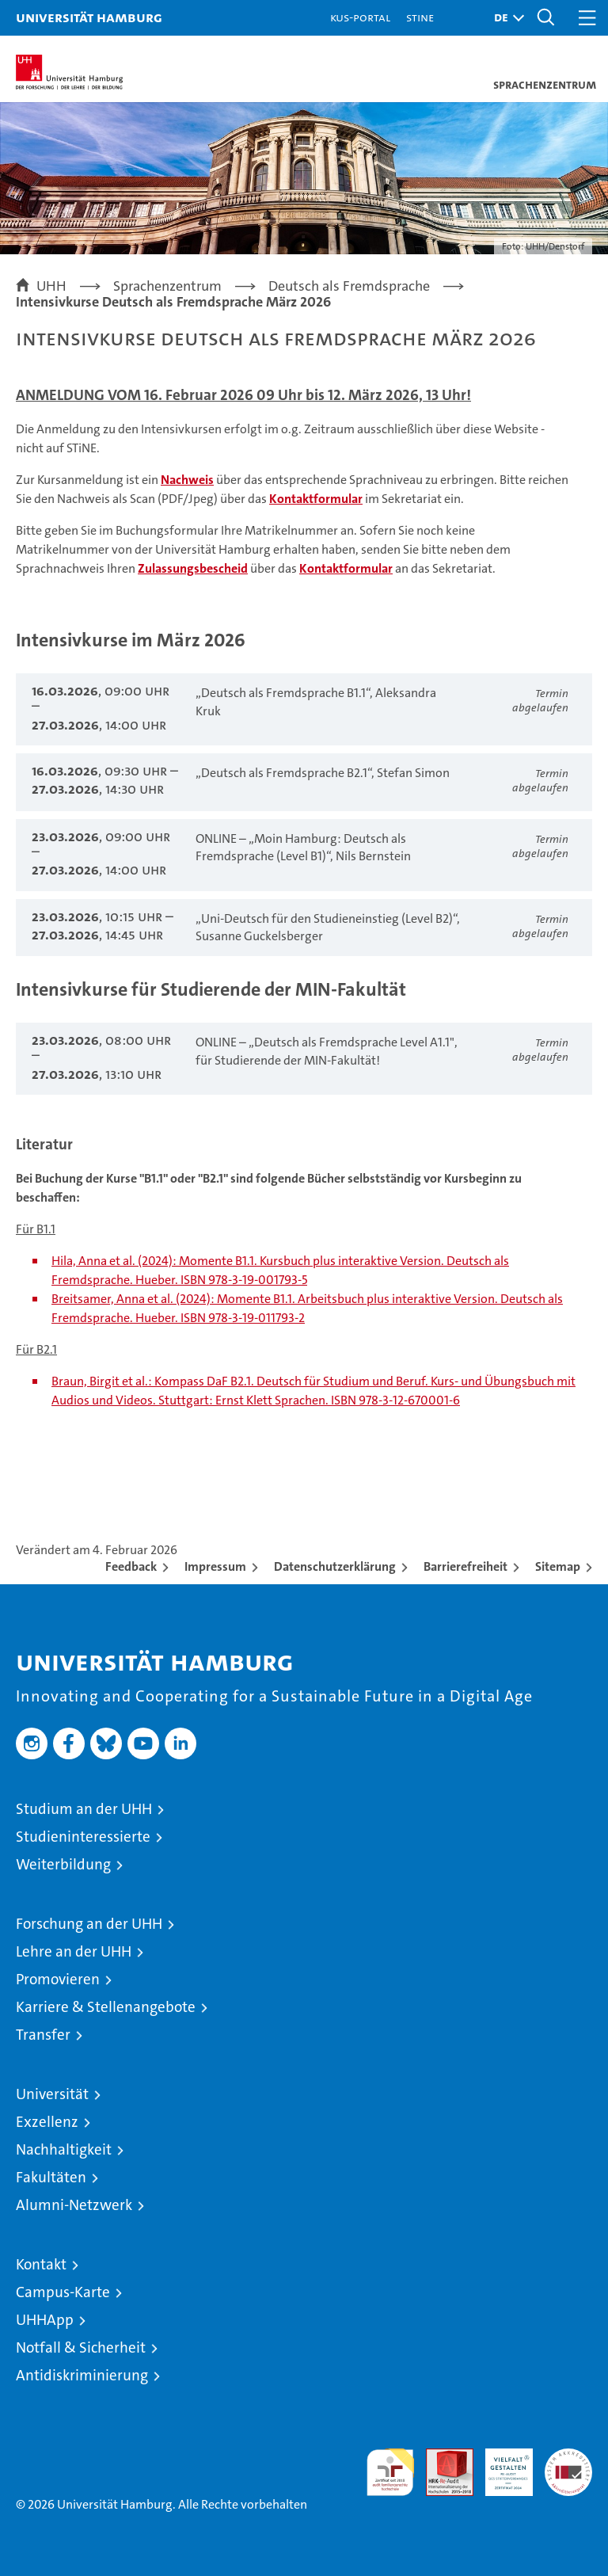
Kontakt (41, 2264)
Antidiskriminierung (82, 2375)
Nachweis (187, 479)
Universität (52, 2094)
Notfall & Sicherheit (81, 2347)
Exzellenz (47, 2122)
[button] (505, 18)
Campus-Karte (63, 2292)
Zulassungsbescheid (193, 568)
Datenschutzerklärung (335, 1566)
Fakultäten (51, 2177)
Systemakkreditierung (568, 2456)
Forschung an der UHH (89, 1924)
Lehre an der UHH (73, 1951)
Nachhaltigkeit (64, 2149)
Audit (441, 2456)
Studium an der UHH (84, 1809)
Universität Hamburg (89, 17)
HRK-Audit (500, 2465)
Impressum (215, 1566)
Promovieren (58, 1979)
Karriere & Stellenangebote (106, 2007)
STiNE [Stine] (420, 17)
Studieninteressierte (83, 1836)
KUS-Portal (360, 17)
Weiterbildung (63, 1864)
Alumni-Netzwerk (74, 2205)
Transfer (43, 2034)
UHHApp (45, 2320)
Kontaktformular (316, 498)
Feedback (131, 1566)
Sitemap (557, 1566)
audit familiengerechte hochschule (390, 2472)
